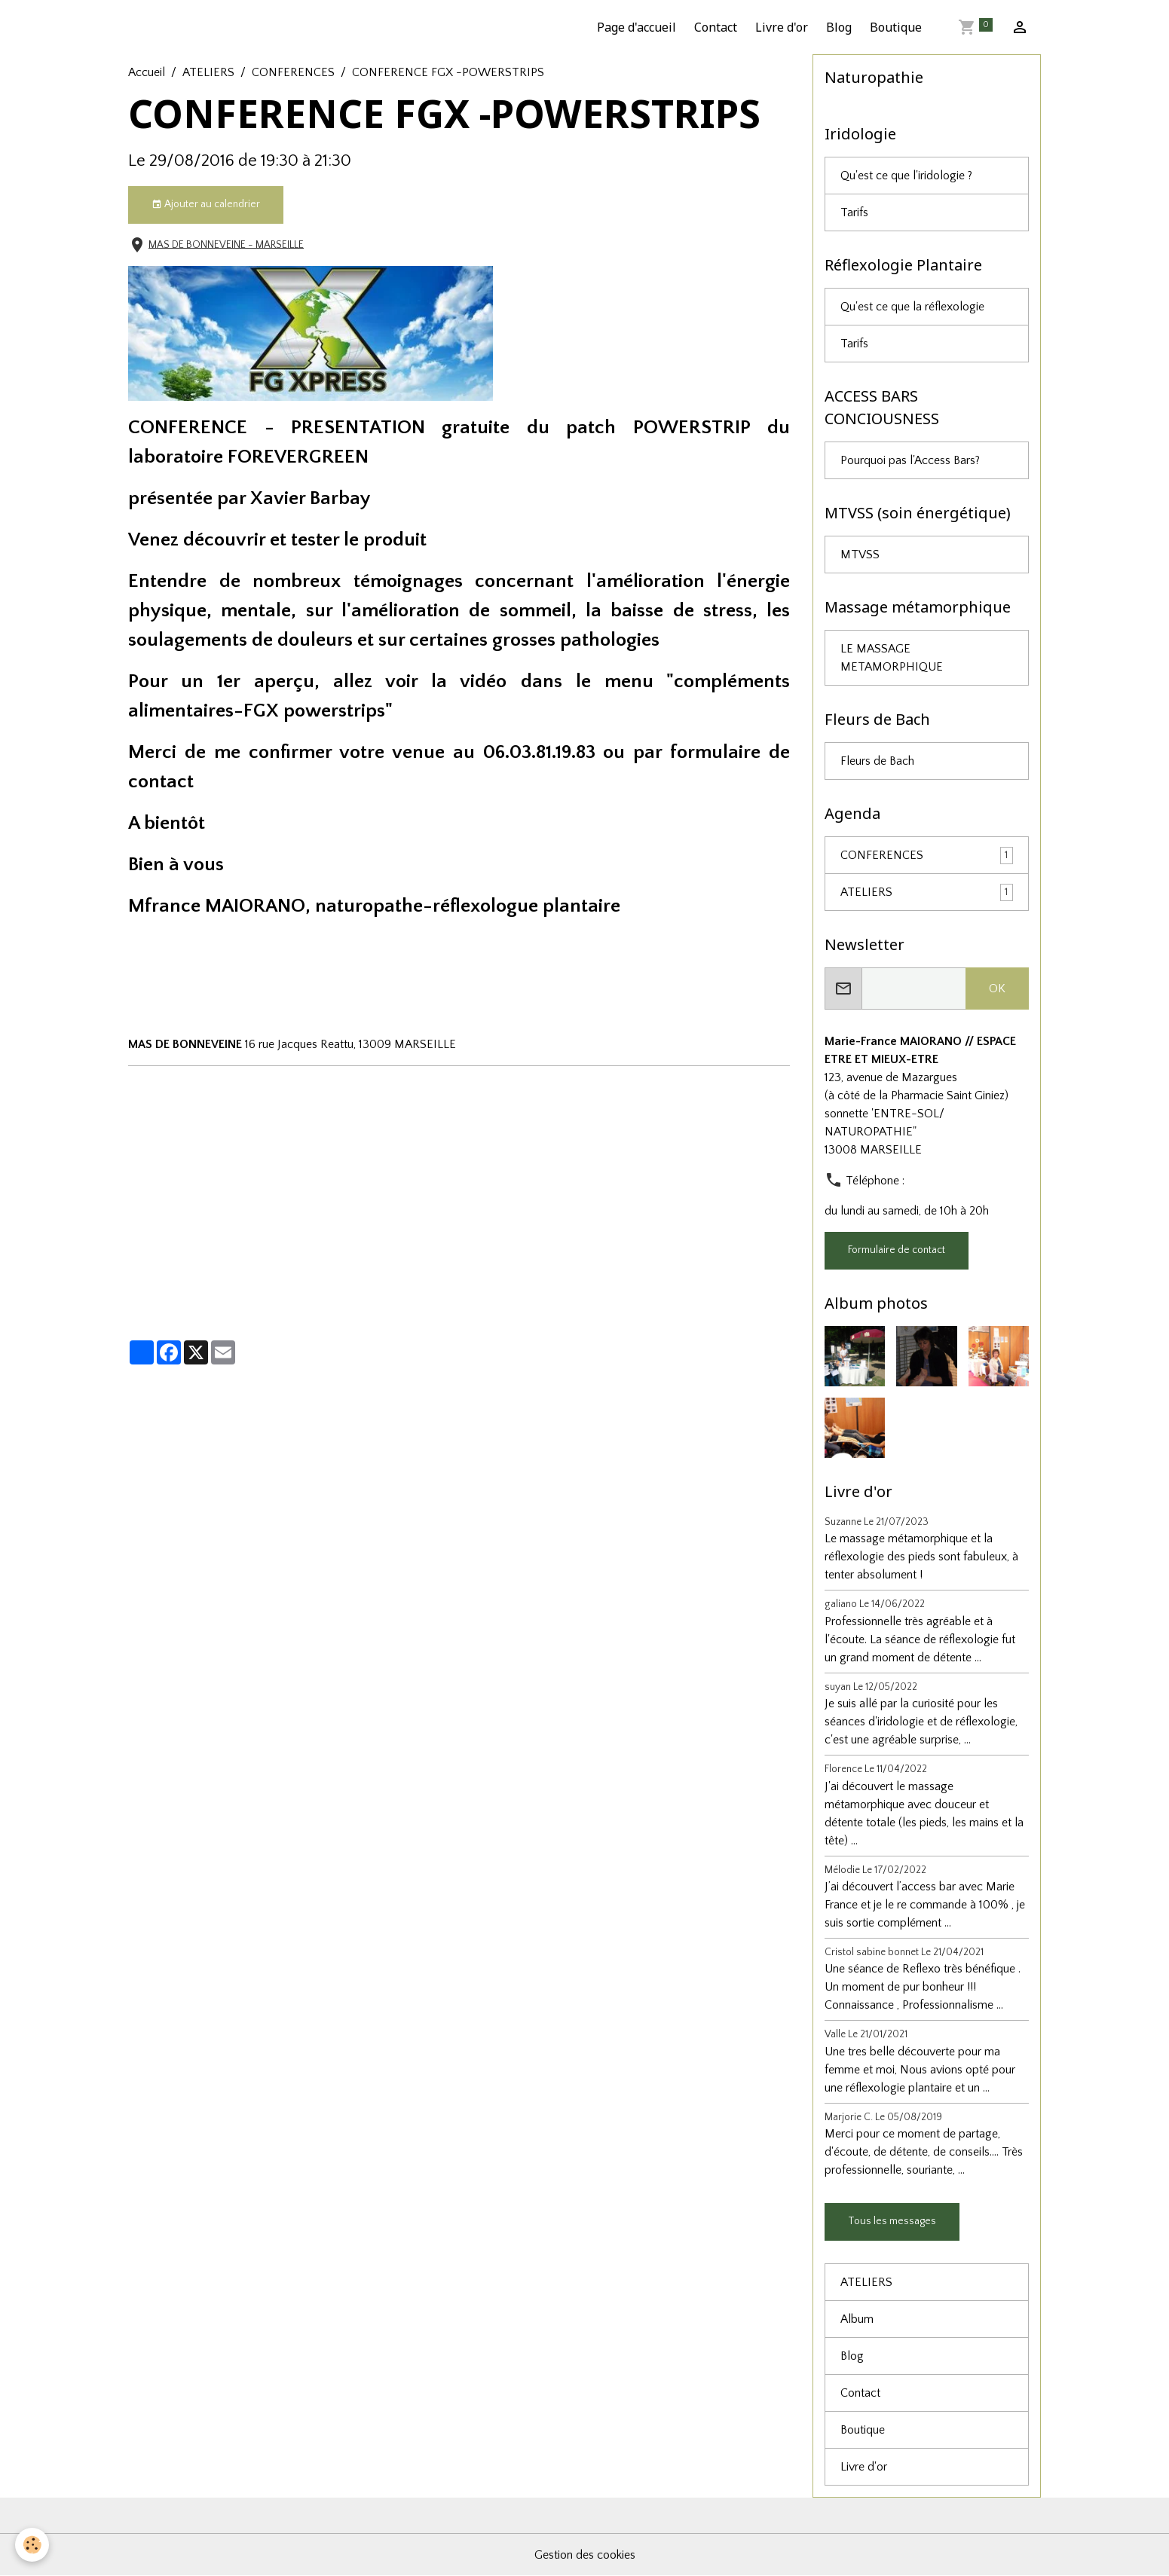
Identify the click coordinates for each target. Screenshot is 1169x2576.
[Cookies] (32, 2545)
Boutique (896, 27)
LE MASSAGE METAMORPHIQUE (891, 658)
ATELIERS (208, 72)
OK (997, 988)
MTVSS (860, 554)
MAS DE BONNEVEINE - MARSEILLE (226, 244)
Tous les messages (892, 2221)
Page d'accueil (636, 27)
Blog (839, 27)
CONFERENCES (293, 72)
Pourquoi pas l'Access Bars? (910, 460)
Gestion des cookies (584, 2555)
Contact (715, 27)
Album (857, 2319)
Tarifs (854, 212)
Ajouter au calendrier (205, 205)
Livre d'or (781, 27)
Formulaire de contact (896, 1250)
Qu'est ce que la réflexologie (912, 306)
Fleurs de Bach (877, 761)
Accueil (146, 72)
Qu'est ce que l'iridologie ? (906, 175)
